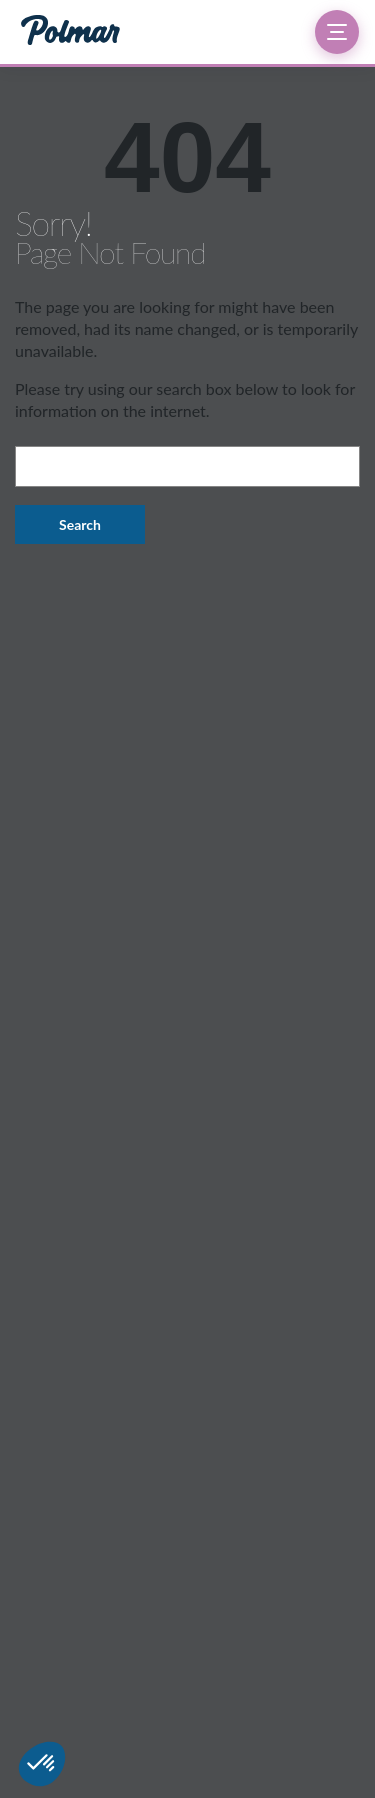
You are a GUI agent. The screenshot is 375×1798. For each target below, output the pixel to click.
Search (80, 524)
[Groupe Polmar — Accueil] (70, 32)
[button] (42, 1764)
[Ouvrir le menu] (337, 32)
